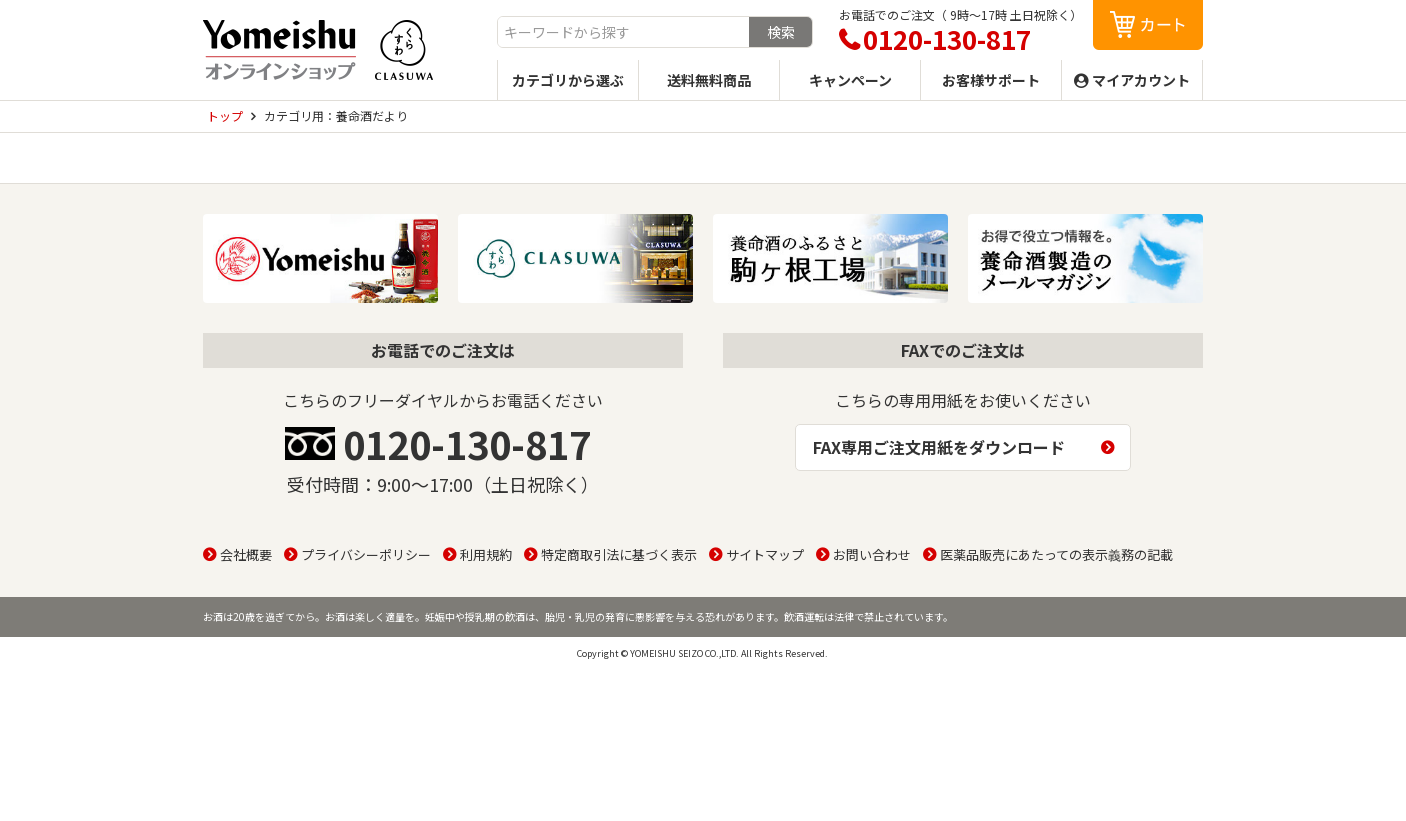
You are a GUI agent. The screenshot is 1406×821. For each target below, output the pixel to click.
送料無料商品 (709, 80)
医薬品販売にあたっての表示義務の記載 (1056, 554)
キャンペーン (850, 80)
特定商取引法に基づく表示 (619, 554)
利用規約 (486, 554)
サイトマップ (765, 554)
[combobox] (623, 32)
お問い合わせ (872, 554)
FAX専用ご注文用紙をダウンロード (939, 447)
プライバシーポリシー (366, 554)
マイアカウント (1141, 80)
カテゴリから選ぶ (568, 80)
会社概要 (246, 554)
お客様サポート (991, 80)
